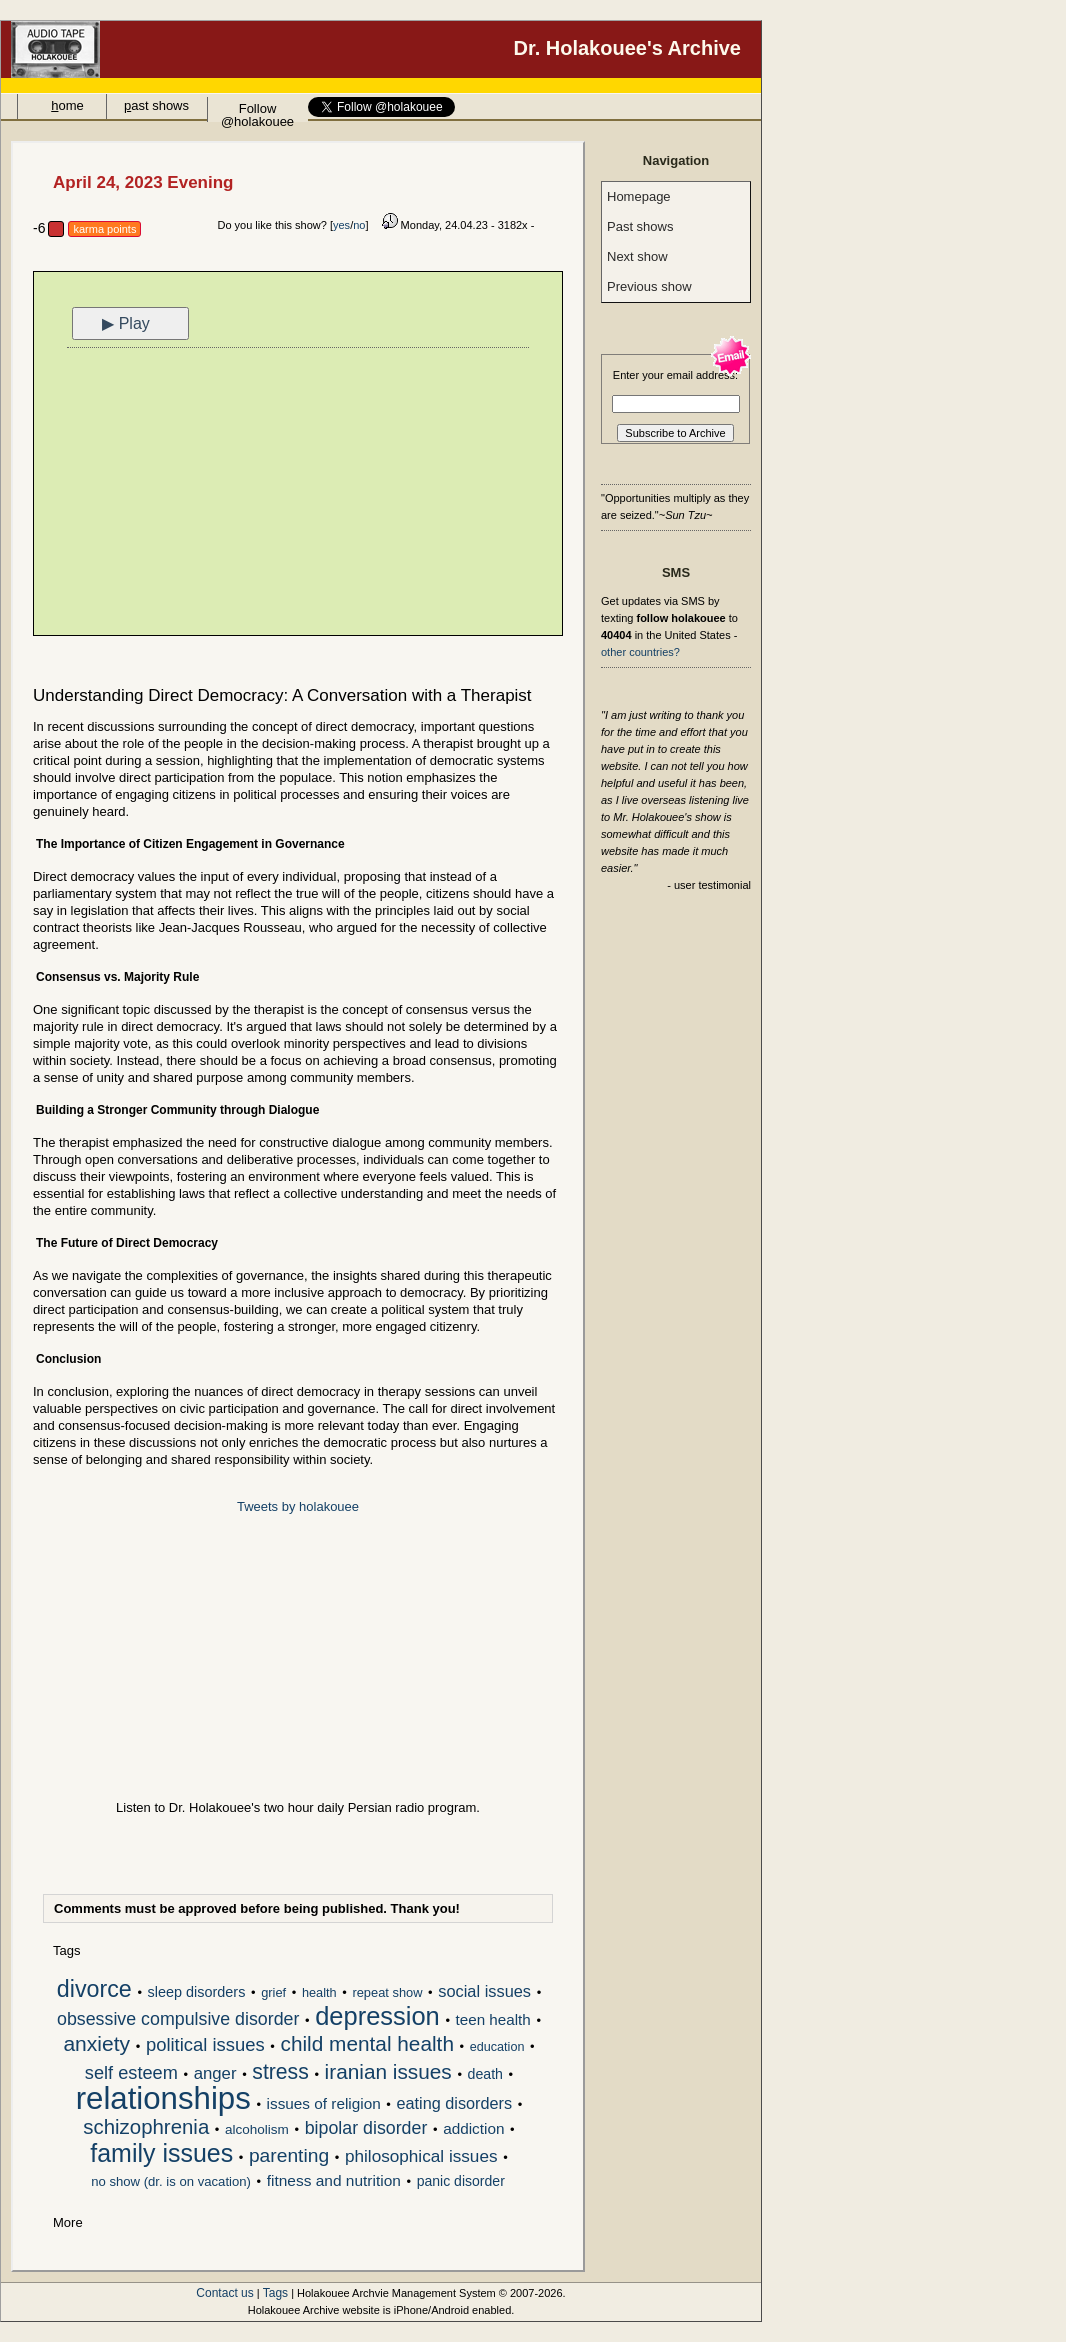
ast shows (156, 105)
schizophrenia (146, 2128)
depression (377, 2018)
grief (273, 1992)
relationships (163, 2100)
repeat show (387, 1992)
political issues (205, 2045)
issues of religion (324, 2103)
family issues (161, 2155)
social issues (484, 1991)
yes (341, 225)
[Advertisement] (298, 494)
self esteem (131, 2074)
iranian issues (388, 2073)
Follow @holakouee (257, 111)
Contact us (224, 2293)
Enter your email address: (675, 375)
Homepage (639, 196)
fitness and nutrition (334, 2180)
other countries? (640, 652)
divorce (94, 1991)
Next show (637, 256)
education (497, 2047)
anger (215, 2074)
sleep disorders (197, 1992)
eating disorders (455, 2103)
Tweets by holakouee (298, 1506)
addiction (473, 2128)
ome (67, 105)
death (485, 2074)
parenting (289, 2156)
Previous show (649, 286)
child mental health (367, 2045)
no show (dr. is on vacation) (171, 2181)
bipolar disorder (366, 2129)
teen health (493, 2019)
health (319, 1992)
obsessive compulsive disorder (178, 2020)
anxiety (96, 2045)
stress (280, 2073)
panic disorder (461, 2181)
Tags (275, 2293)
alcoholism (257, 2129)
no (359, 225)
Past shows (640, 226)
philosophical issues (421, 2157)
